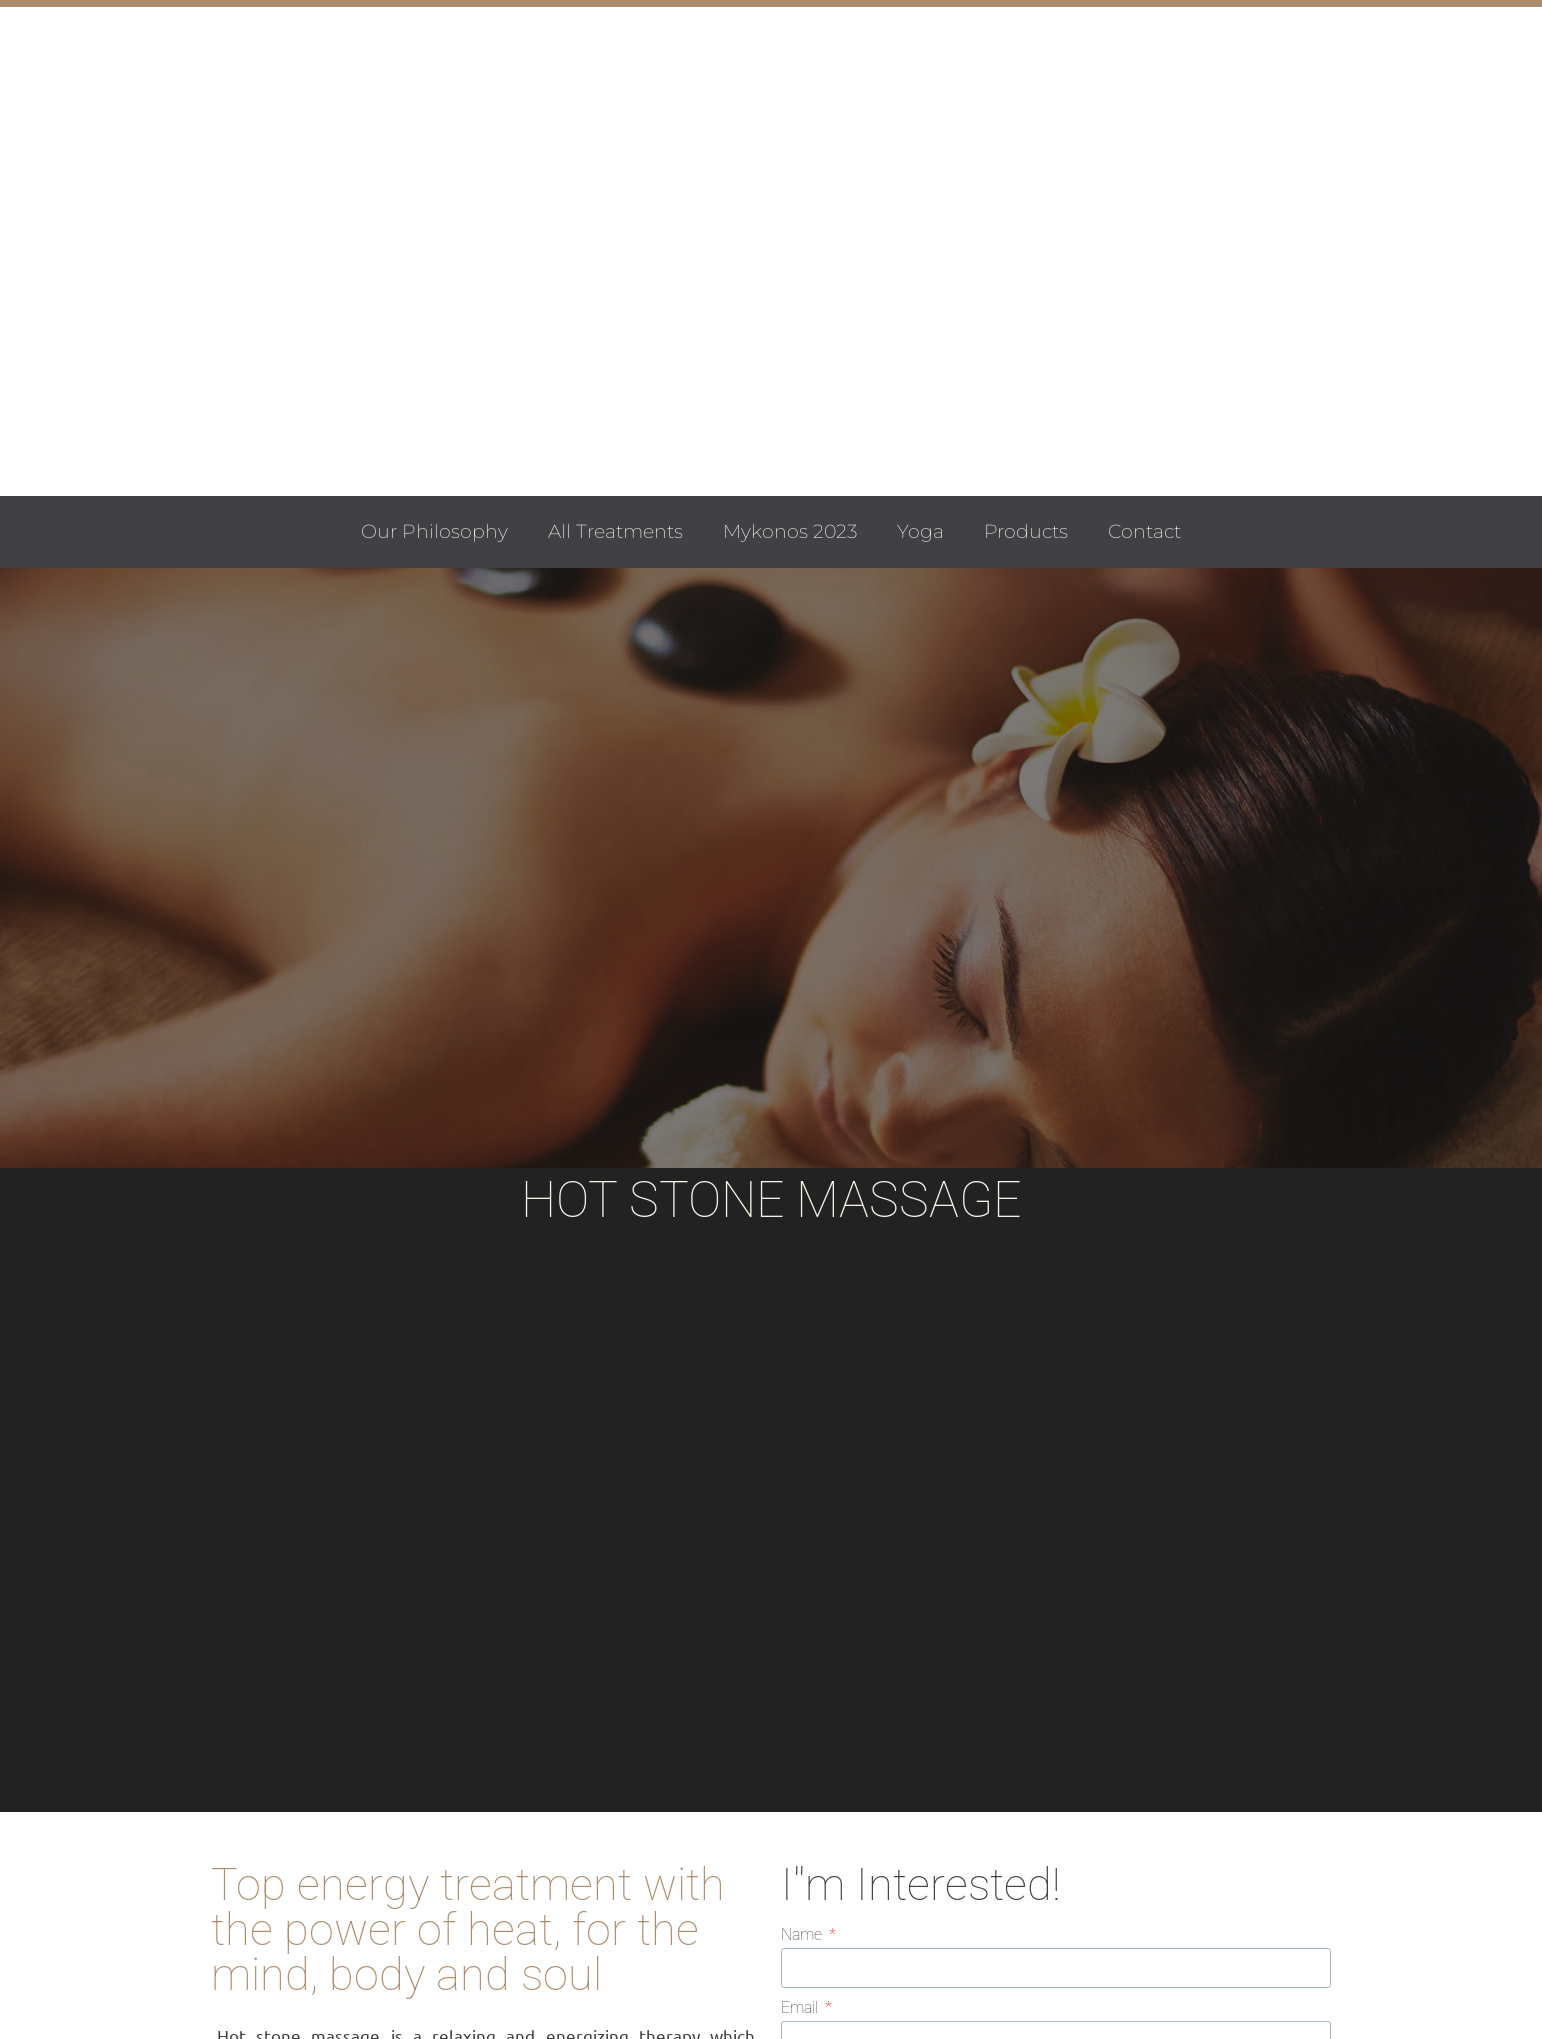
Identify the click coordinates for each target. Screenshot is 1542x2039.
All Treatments (615, 531)
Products (1026, 531)
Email (801, 2008)
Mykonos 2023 (790, 531)
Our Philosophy (434, 531)
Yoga (920, 531)
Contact (1144, 531)
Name (803, 1935)
